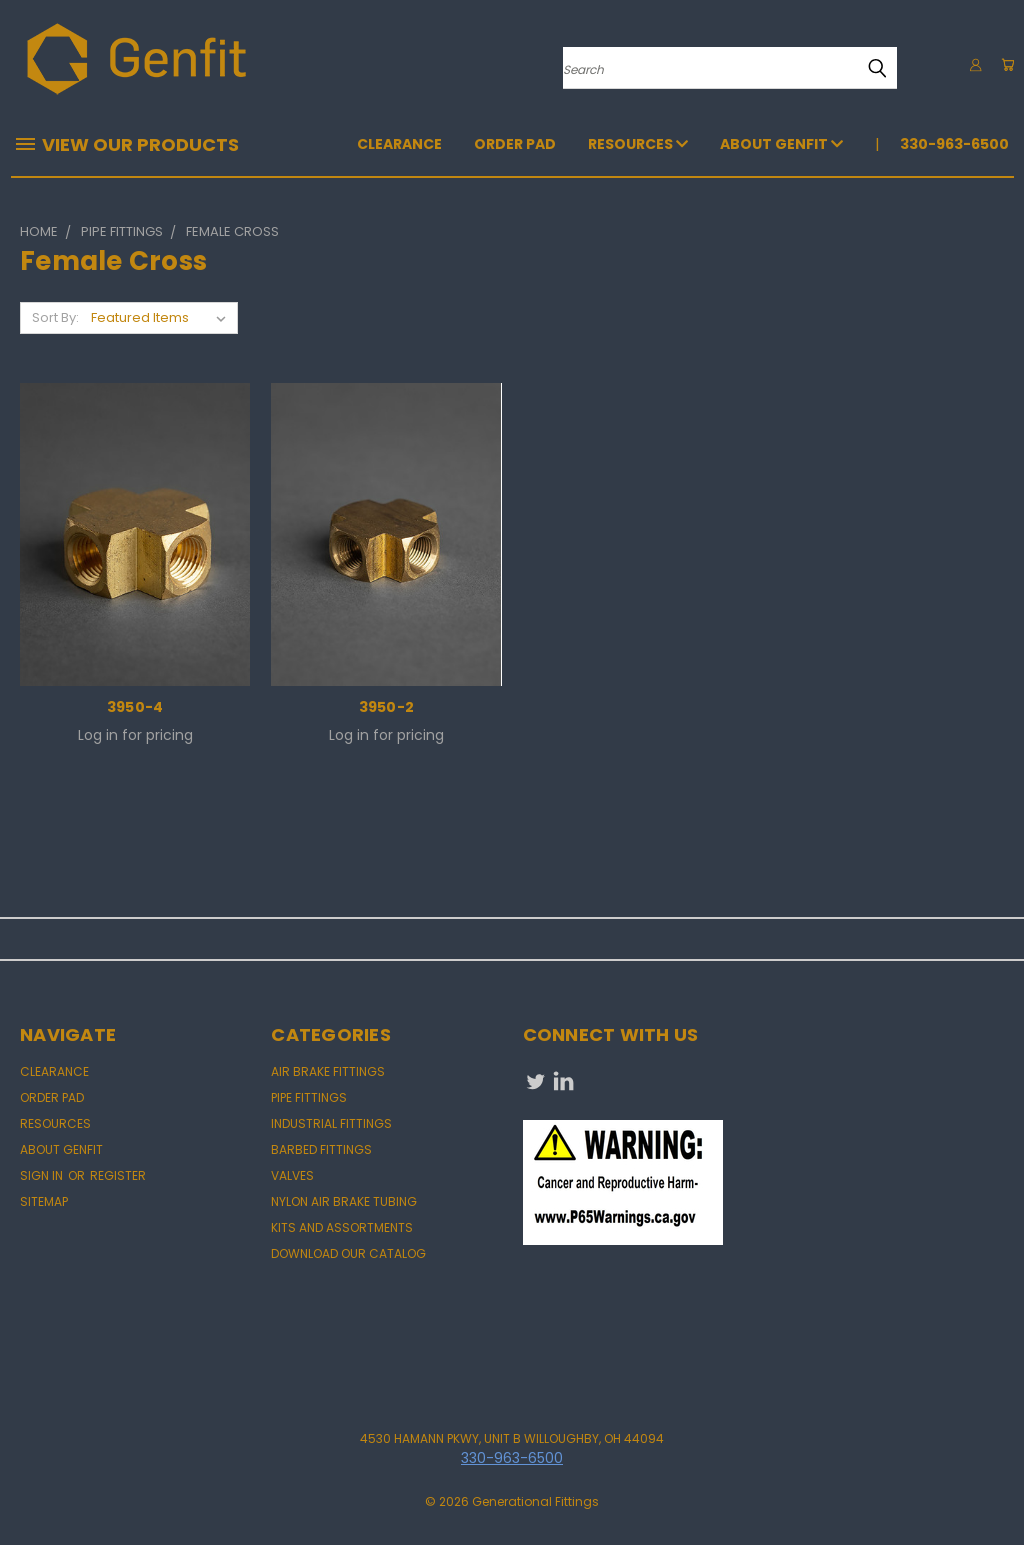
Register (118, 1175)
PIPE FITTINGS (309, 1097)
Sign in (43, 1175)
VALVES (292, 1175)
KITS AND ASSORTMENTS (342, 1227)
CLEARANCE (399, 144)
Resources (638, 144)
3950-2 (387, 707)
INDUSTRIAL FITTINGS (331, 1123)
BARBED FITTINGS (321, 1149)
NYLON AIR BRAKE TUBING (344, 1201)
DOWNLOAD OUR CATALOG (348, 1253)
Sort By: (55, 317)
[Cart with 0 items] (1004, 65)
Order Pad (515, 144)
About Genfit (781, 144)
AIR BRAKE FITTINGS (328, 1071)
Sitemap (44, 1201)
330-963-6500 (954, 144)
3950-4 (135, 707)
